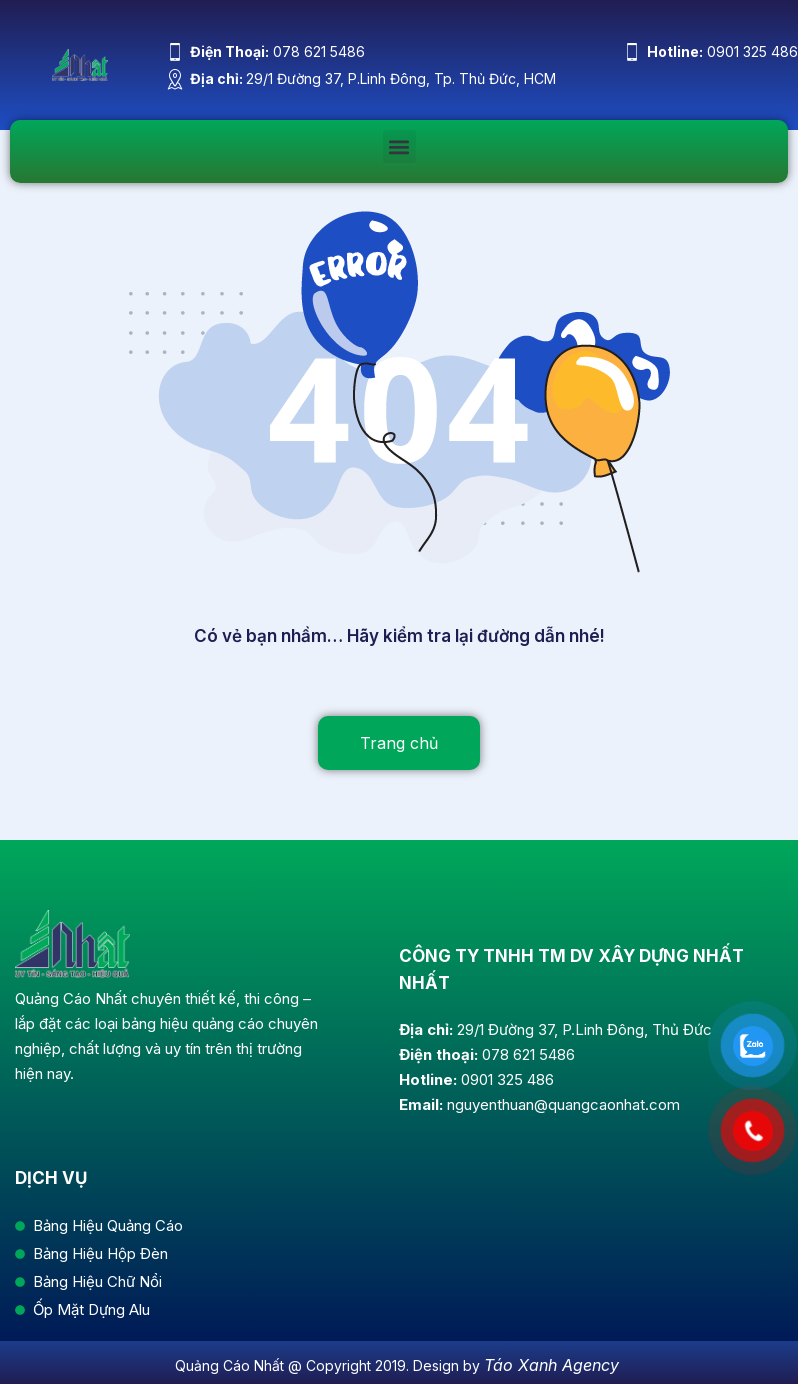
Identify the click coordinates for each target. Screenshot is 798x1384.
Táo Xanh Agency (551, 1365)
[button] (399, 146)
